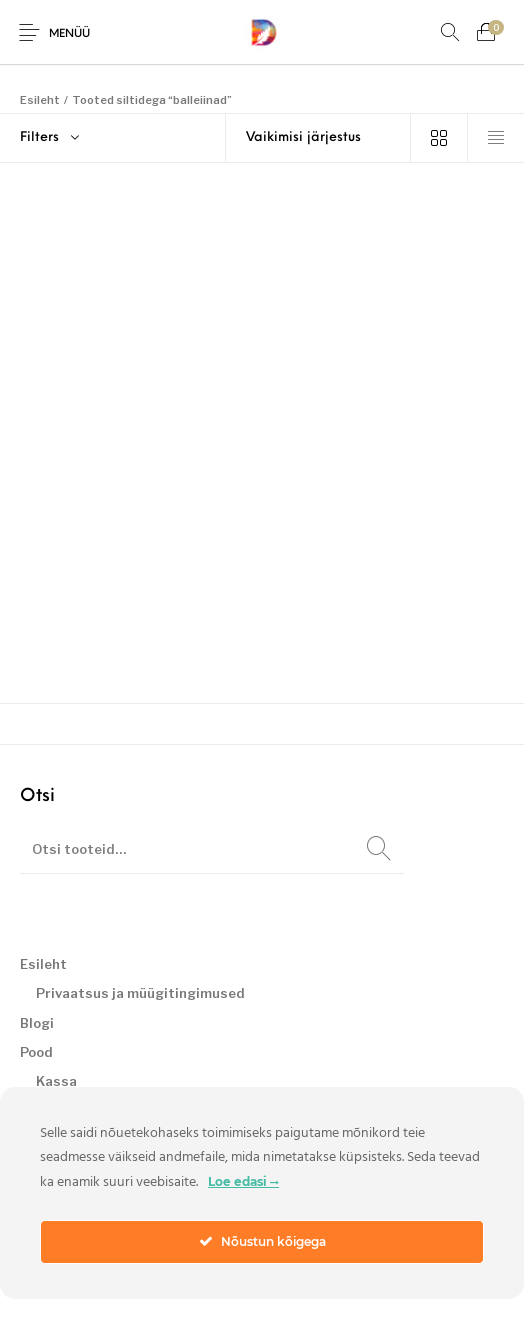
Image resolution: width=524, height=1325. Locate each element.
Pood (36, 1052)
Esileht (40, 100)
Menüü (69, 34)
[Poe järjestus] (318, 138)
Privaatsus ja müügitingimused (140, 993)
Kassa (56, 1081)
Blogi (37, 1023)
